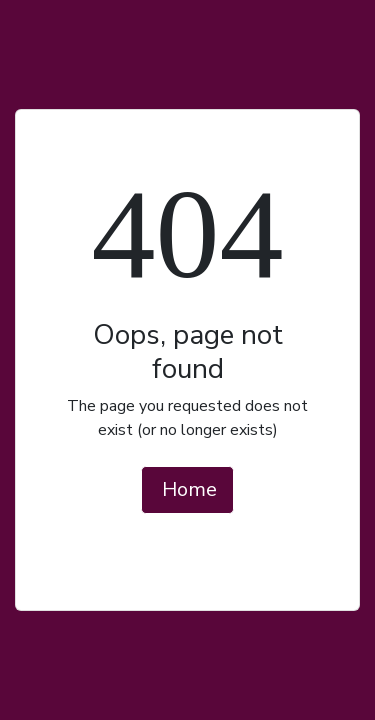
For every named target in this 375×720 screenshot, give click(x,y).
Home (189, 489)
